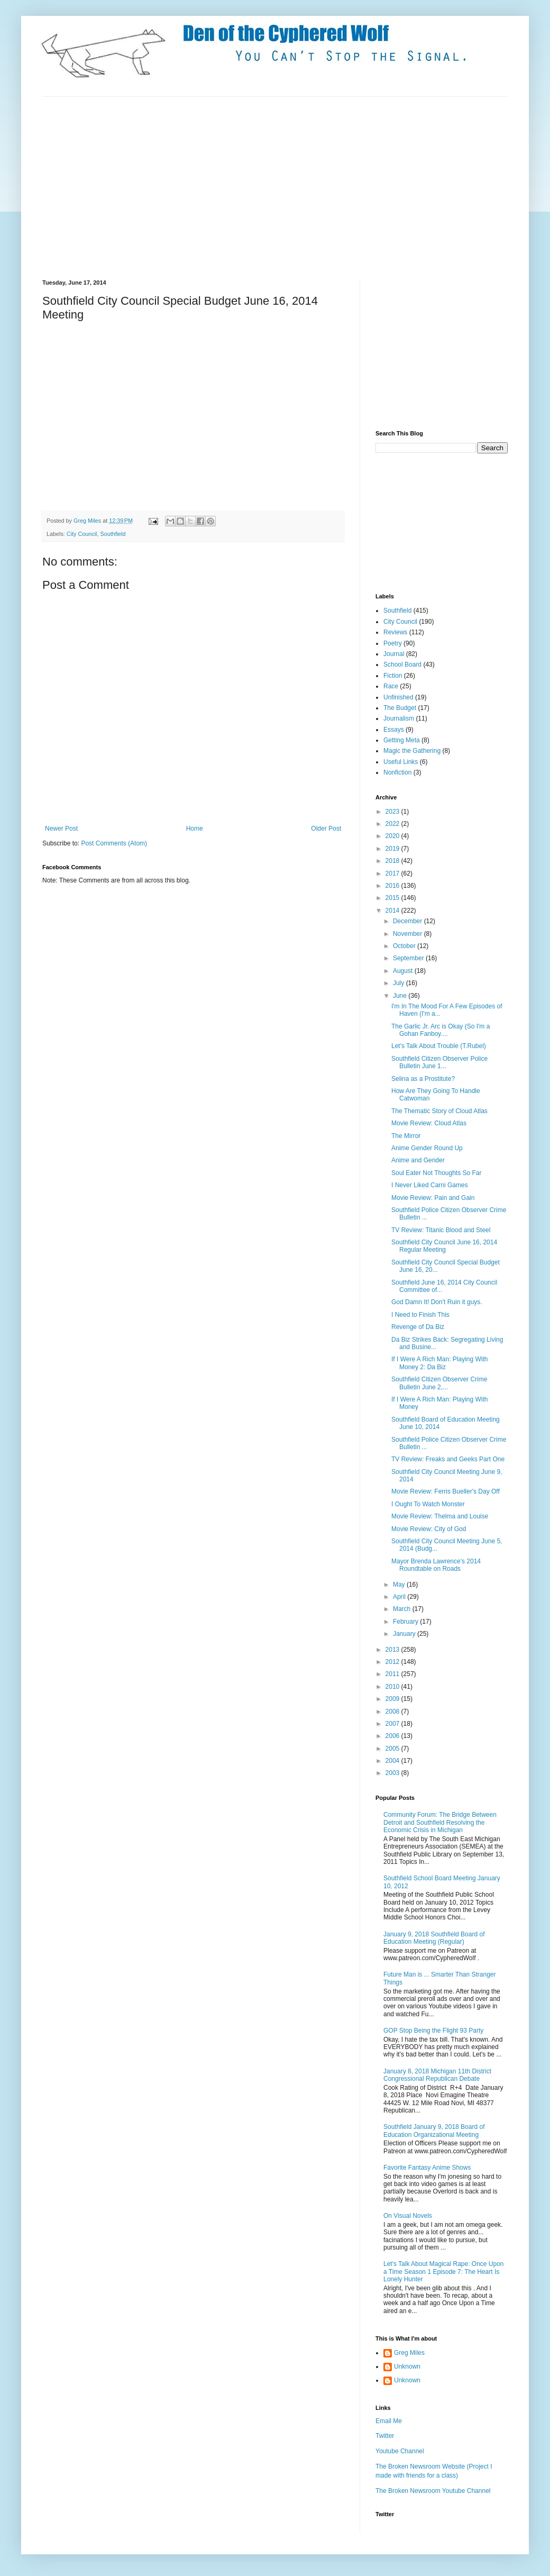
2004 (393, 1760)
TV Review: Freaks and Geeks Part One (448, 1459)
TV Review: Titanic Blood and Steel (440, 1230)
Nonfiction (397, 772)
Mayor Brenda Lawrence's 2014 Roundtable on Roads (436, 1565)
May (400, 1584)
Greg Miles (88, 520)
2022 (393, 823)
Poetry (392, 643)
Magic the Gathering (412, 750)
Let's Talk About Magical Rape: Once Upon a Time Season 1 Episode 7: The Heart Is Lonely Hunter (443, 2271)
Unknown (407, 2366)
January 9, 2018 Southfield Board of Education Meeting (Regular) (433, 1938)
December (408, 921)
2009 (393, 1699)
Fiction (392, 675)
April (400, 1596)
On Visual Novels (407, 2215)
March (402, 1609)
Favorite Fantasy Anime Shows (427, 2167)
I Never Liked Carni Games (429, 1185)
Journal (393, 654)
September (409, 958)
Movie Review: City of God (428, 1529)
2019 (393, 848)
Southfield (112, 534)
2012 (393, 1661)
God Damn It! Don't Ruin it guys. (436, 1302)
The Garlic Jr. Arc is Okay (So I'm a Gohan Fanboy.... (440, 1030)
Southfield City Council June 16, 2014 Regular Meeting (444, 1246)
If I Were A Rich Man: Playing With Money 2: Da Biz (439, 1362)
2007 (393, 1723)
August (404, 971)
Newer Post (61, 828)
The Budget (399, 708)
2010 (393, 1686)
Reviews (395, 632)
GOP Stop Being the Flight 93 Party (433, 2030)
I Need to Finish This (420, 1314)
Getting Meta (401, 740)
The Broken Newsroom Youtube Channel (432, 2491)
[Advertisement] (224, 187)
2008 (393, 1711)
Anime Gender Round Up (427, 1148)
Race (390, 686)
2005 (393, 1748)
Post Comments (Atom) (114, 843)
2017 (393, 873)
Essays (393, 729)
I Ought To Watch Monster (428, 1504)
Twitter (384, 2436)
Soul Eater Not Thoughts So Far (436, 1173)
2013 (393, 1649)
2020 (393, 836)
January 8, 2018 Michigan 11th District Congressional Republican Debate (437, 2075)
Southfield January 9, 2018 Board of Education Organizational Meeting (433, 2130)
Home (194, 828)
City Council (82, 534)
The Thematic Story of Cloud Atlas (439, 1111)
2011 (393, 1674)
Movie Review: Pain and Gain (432, 1197)
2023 (393, 811)
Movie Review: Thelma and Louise (439, 1516)
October (405, 946)
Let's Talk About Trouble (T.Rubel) (438, 1046)
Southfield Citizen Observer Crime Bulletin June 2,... (439, 1383)
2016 (393, 885)
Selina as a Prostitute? (423, 1078)
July (399, 983)
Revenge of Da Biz (417, 1327)
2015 (393, 898)
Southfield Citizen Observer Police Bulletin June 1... (439, 1062)
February (406, 1621)
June (400, 995)
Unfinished (398, 697)
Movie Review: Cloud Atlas (428, 1123)
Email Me (388, 2421)
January (405, 1633)
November (408, 933)
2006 (393, 1736)
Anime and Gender (418, 1160)
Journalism (398, 718)
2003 (393, 1773)
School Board (402, 664)
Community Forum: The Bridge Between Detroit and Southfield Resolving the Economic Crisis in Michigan (440, 1822)
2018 (393, 860)
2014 (393, 910)
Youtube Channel (399, 2451)
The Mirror (405, 1136)
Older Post (326, 828)
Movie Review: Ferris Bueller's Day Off (445, 1491)
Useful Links (400, 762)
